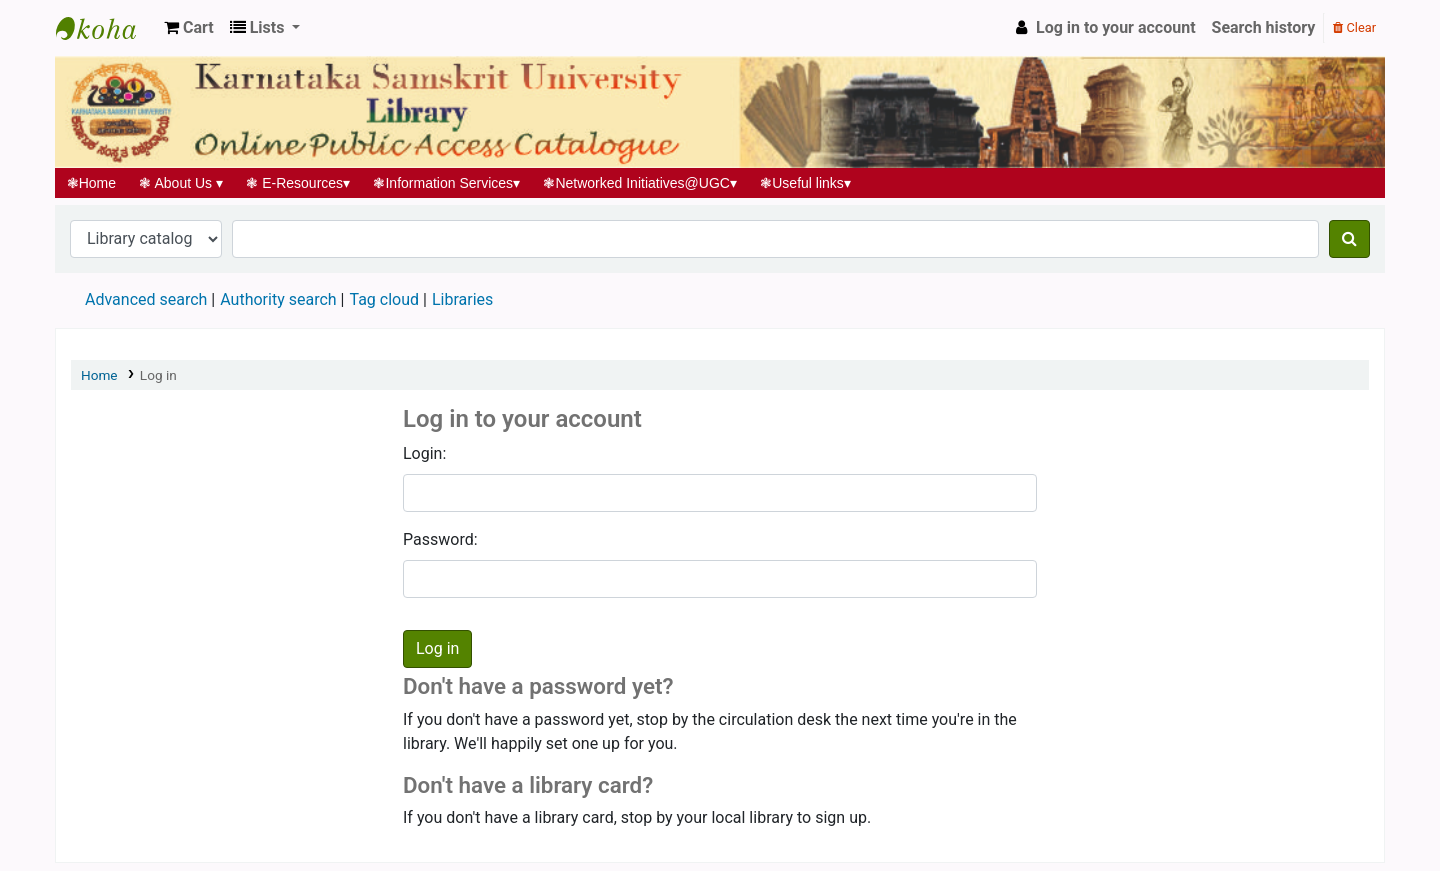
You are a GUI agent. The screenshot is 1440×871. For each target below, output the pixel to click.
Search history (1264, 27)
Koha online (106, 28)
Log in (158, 375)
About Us (181, 183)
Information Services (447, 183)
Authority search (278, 299)
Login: (424, 453)
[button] (189, 28)
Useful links (806, 183)
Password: (440, 539)
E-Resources (298, 183)
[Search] (1349, 239)
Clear (1354, 27)
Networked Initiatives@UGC (640, 183)
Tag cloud (384, 299)
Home (91, 183)
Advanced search (146, 299)
